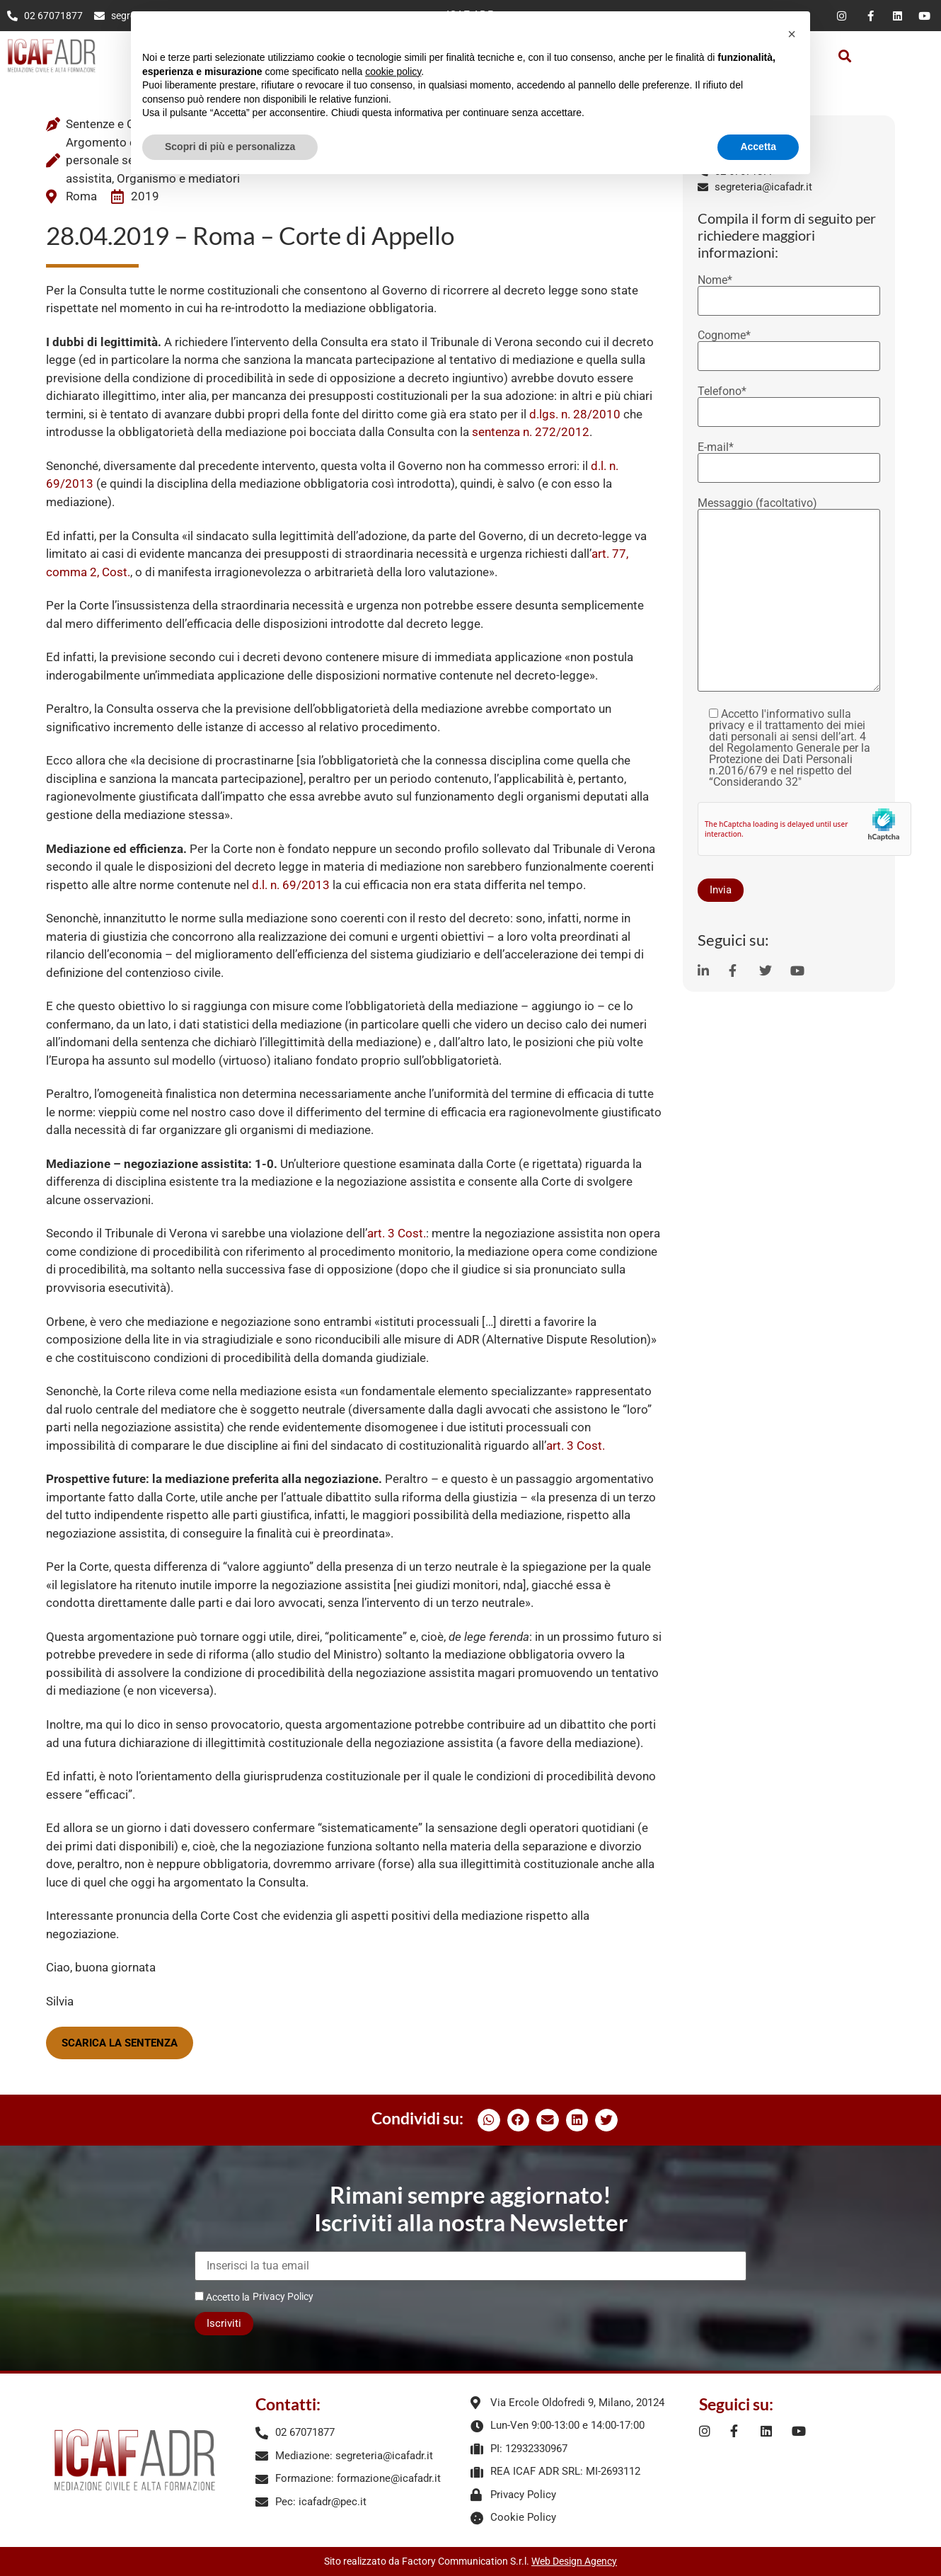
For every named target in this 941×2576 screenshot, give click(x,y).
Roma (81, 196)
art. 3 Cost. (396, 1233)
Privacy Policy (283, 2296)
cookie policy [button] (393, 71)
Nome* (789, 291)
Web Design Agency (574, 2561)
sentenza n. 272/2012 (530, 432)
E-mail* (789, 458)
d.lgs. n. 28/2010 (574, 414)
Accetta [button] (758, 146)
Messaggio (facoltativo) (789, 596)
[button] (845, 55)
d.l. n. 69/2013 (291, 885)
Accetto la (222, 2296)
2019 (145, 196)
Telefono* (789, 402)
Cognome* (789, 346)
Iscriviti (224, 2323)
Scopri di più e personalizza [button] (230, 146)
